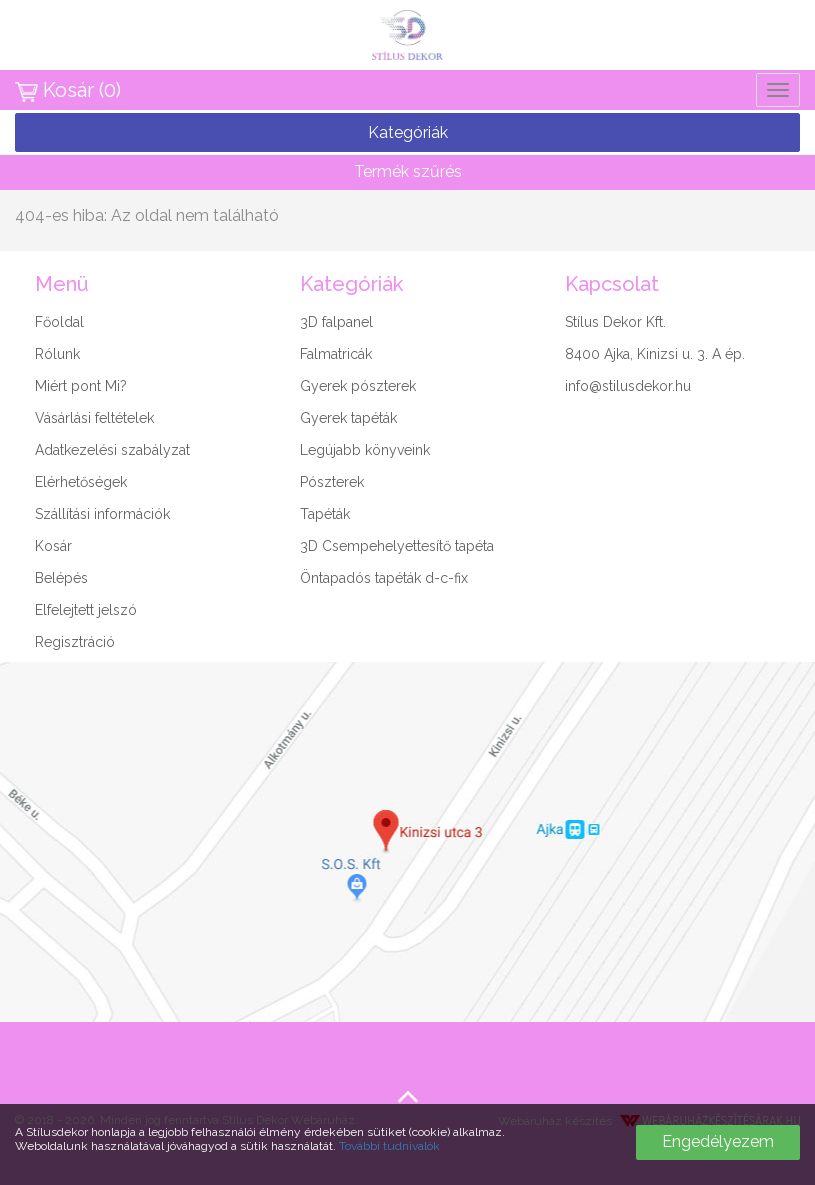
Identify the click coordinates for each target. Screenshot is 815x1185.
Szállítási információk (102, 514)
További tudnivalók (389, 1146)
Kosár (53, 546)
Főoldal (59, 322)
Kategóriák (408, 132)
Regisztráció (75, 642)
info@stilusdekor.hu (628, 386)
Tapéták (325, 514)
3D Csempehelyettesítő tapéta (397, 546)
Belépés (61, 578)
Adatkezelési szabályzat (112, 450)
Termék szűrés (408, 171)
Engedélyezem (718, 1141)
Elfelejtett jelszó (86, 610)
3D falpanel (336, 322)
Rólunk (57, 354)
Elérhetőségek (81, 482)
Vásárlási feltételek (94, 418)
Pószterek (332, 482)
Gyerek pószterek (358, 386)
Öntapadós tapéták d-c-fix (384, 578)
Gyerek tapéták (348, 418)
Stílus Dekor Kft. (615, 322)
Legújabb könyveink (365, 450)
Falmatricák (336, 354)
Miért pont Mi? (81, 386)
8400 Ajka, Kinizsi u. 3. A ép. (655, 354)
